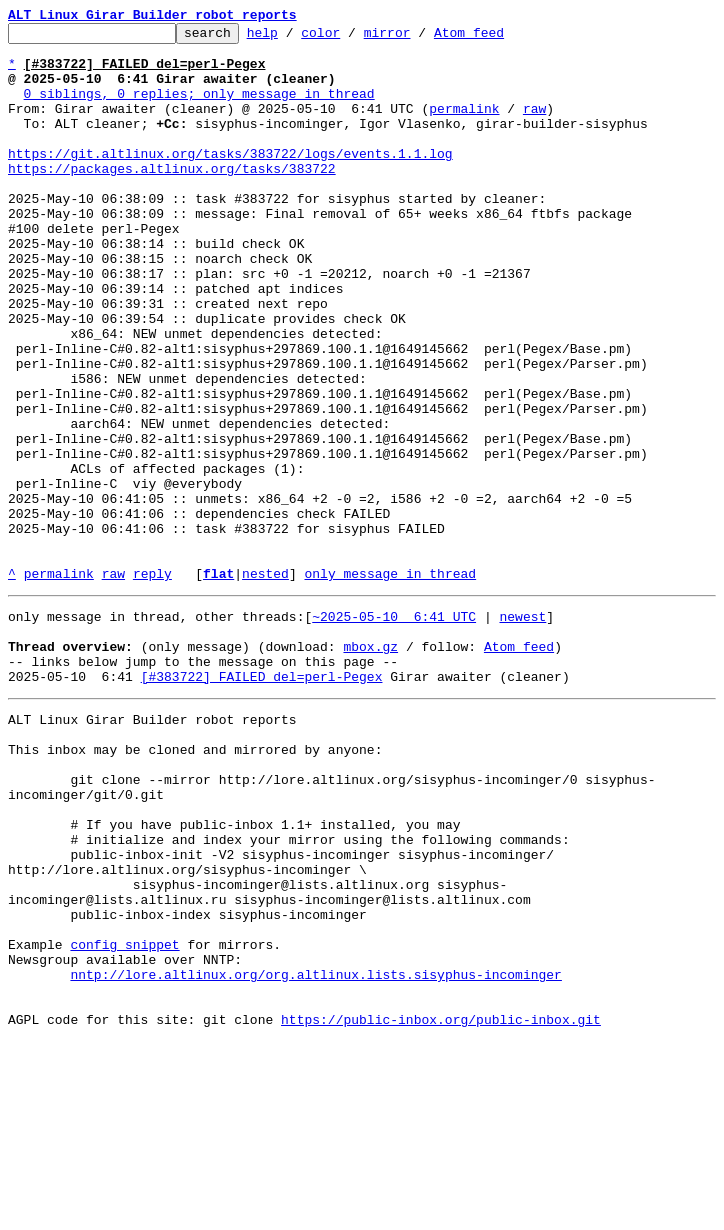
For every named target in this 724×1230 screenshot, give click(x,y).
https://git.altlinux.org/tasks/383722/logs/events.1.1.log (230, 180)
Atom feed (500, 38)
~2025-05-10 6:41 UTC (394, 730)
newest (522, 730)
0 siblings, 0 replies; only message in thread (199, 108)
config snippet (124, 1118)
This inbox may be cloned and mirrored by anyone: (195, 884)
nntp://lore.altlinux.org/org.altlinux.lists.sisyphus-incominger (315, 1154)
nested (265, 684)
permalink (464, 126)
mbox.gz (370, 766)
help (293, 38)
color (351, 38)
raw (534, 126)
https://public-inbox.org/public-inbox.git (441, 1208)
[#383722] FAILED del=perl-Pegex (262, 802)
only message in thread (390, 684)
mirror (418, 38)
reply (152, 684)
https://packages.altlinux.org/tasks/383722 (172, 198)
